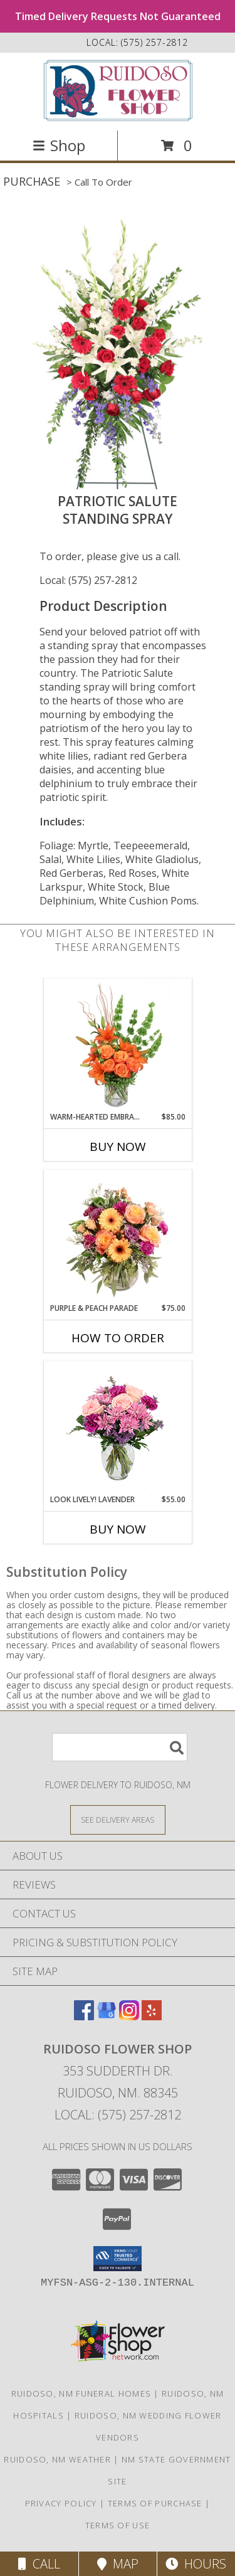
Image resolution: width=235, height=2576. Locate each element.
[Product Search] (119, 1747)
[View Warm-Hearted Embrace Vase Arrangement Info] (117, 1045)
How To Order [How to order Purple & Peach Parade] (117, 1338)
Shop (59, 145)
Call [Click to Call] (39, 2563)
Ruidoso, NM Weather (57, 2459)
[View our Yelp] (152, 2016)
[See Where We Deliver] (117, 1819)
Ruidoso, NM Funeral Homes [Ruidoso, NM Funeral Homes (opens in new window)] (81, 2393)
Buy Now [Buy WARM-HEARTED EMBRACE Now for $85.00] (118, 1146)
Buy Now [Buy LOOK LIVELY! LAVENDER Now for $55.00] (118, 1529)
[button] (117, 2258)
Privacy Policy (61, 2503)
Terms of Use (117, 2525)
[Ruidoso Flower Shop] (118, 90)
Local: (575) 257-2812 (88, 580)
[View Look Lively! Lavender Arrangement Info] (117, 1428)
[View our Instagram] (129, 2016)
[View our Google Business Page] (107, 2016)
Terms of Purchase (155, 2503)
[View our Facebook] (84, 2016)
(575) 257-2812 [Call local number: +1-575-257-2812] (154, 42)
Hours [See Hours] (195, 2563)
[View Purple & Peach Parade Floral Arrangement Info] (117, 1237)
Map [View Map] (117, 2563)
